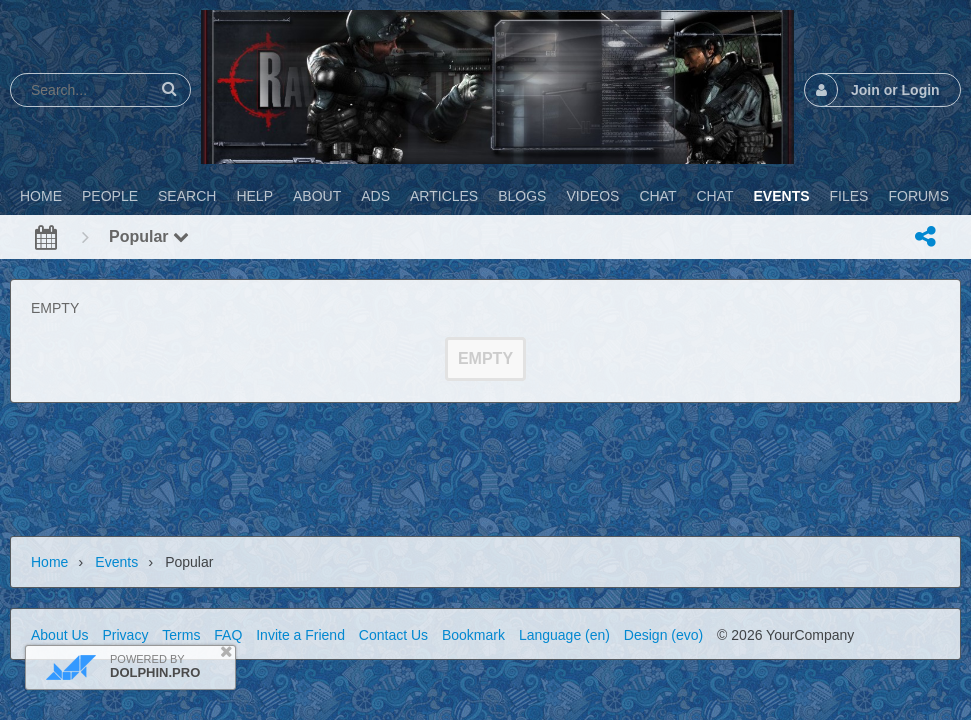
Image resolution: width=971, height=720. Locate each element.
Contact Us (393, 635)
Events (116, 562)
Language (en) (564, 635)
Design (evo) (663, 635)
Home (49, 562)
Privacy (125, 635)
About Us (60, 635)
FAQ (228, 635)
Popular (149, 236)
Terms (181, 635)
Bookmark (473, 635)
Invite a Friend (300, 635)
